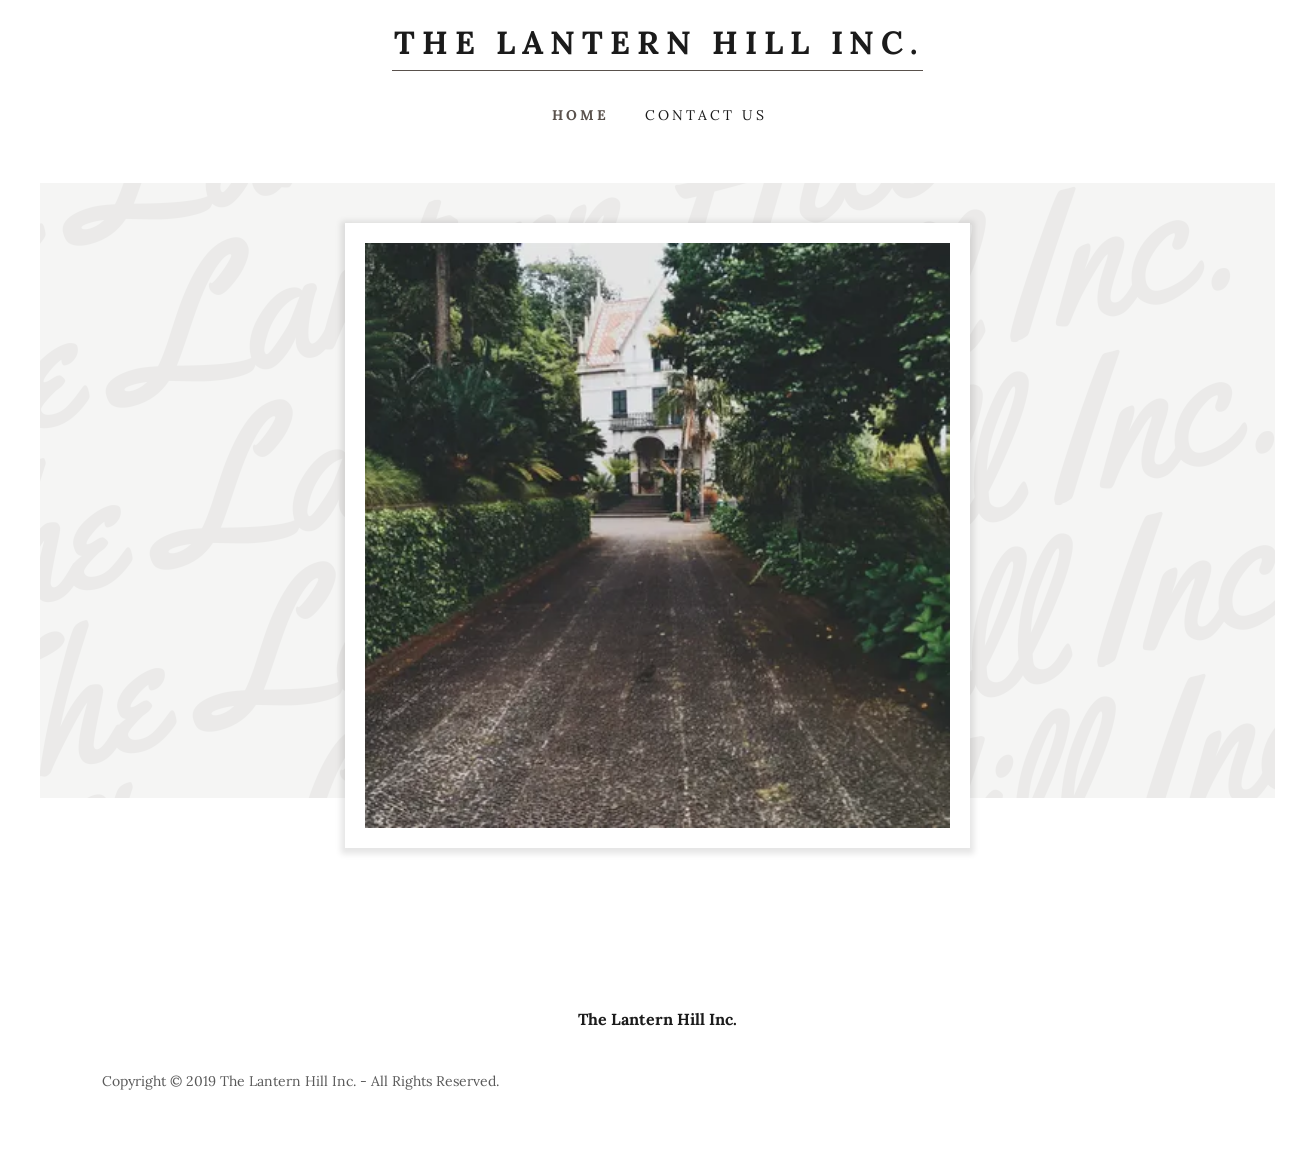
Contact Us (706, 115)
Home (580, 115)
